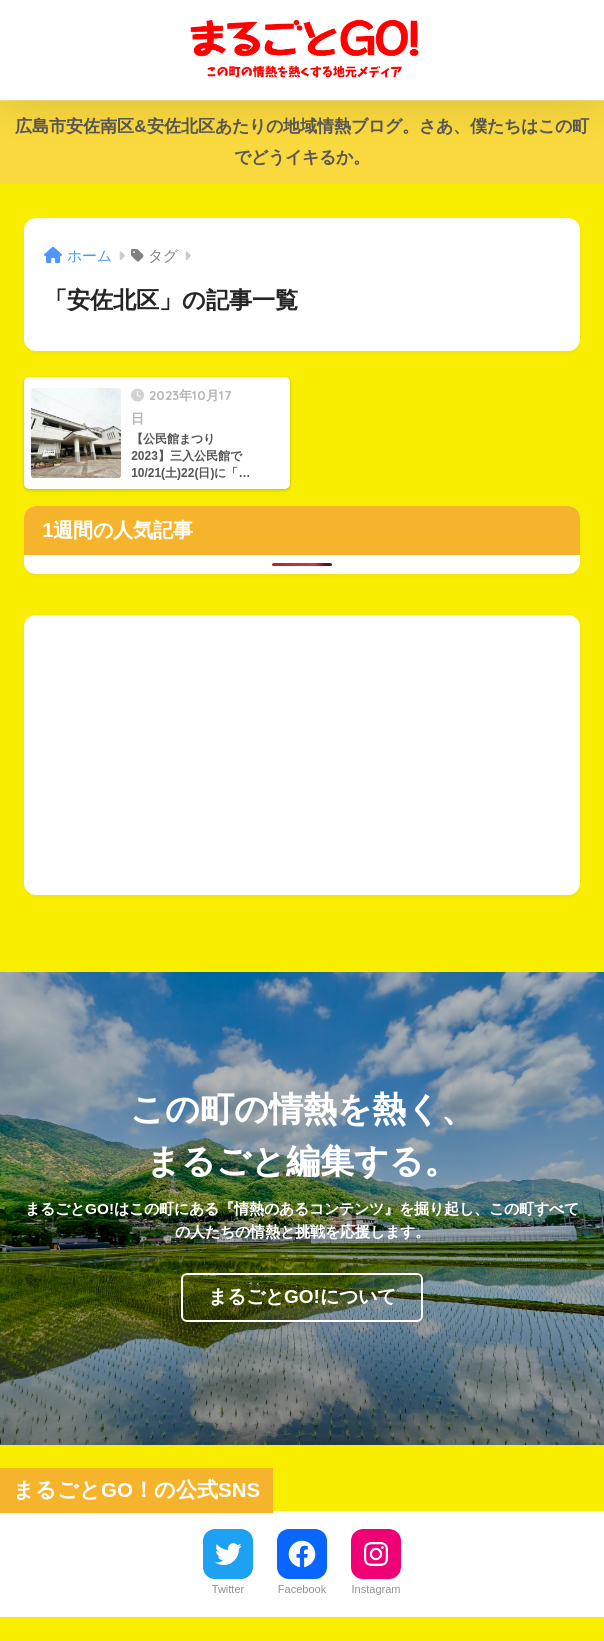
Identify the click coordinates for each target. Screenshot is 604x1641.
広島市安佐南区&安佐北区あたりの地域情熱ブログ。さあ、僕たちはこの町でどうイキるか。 (301, 142)
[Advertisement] (302, 755)
